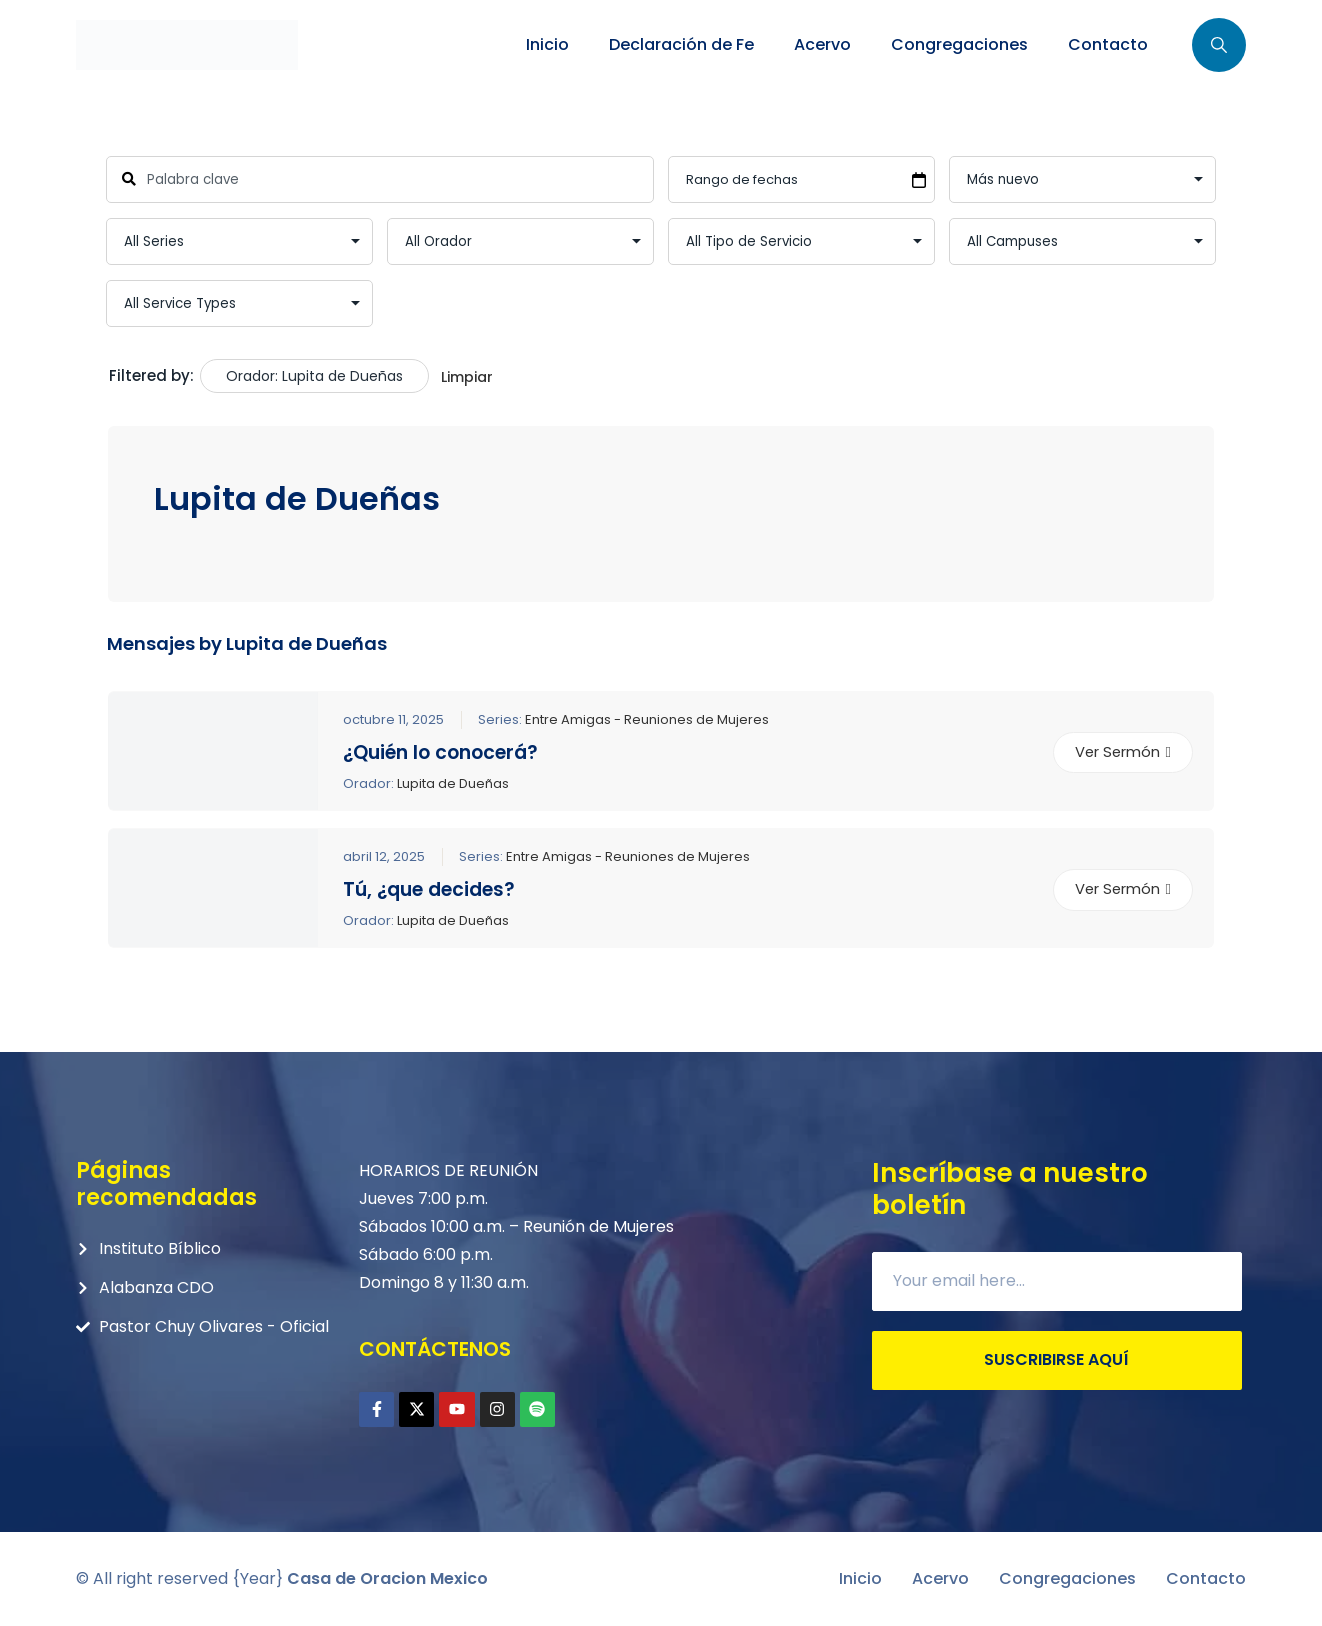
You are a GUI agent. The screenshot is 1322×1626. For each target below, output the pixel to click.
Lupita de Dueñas (453, 783)
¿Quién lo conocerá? (440, 751)
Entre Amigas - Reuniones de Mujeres (647, 718)
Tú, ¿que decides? (429, 889)
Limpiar (467, 377)
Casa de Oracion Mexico (387, 1578)
